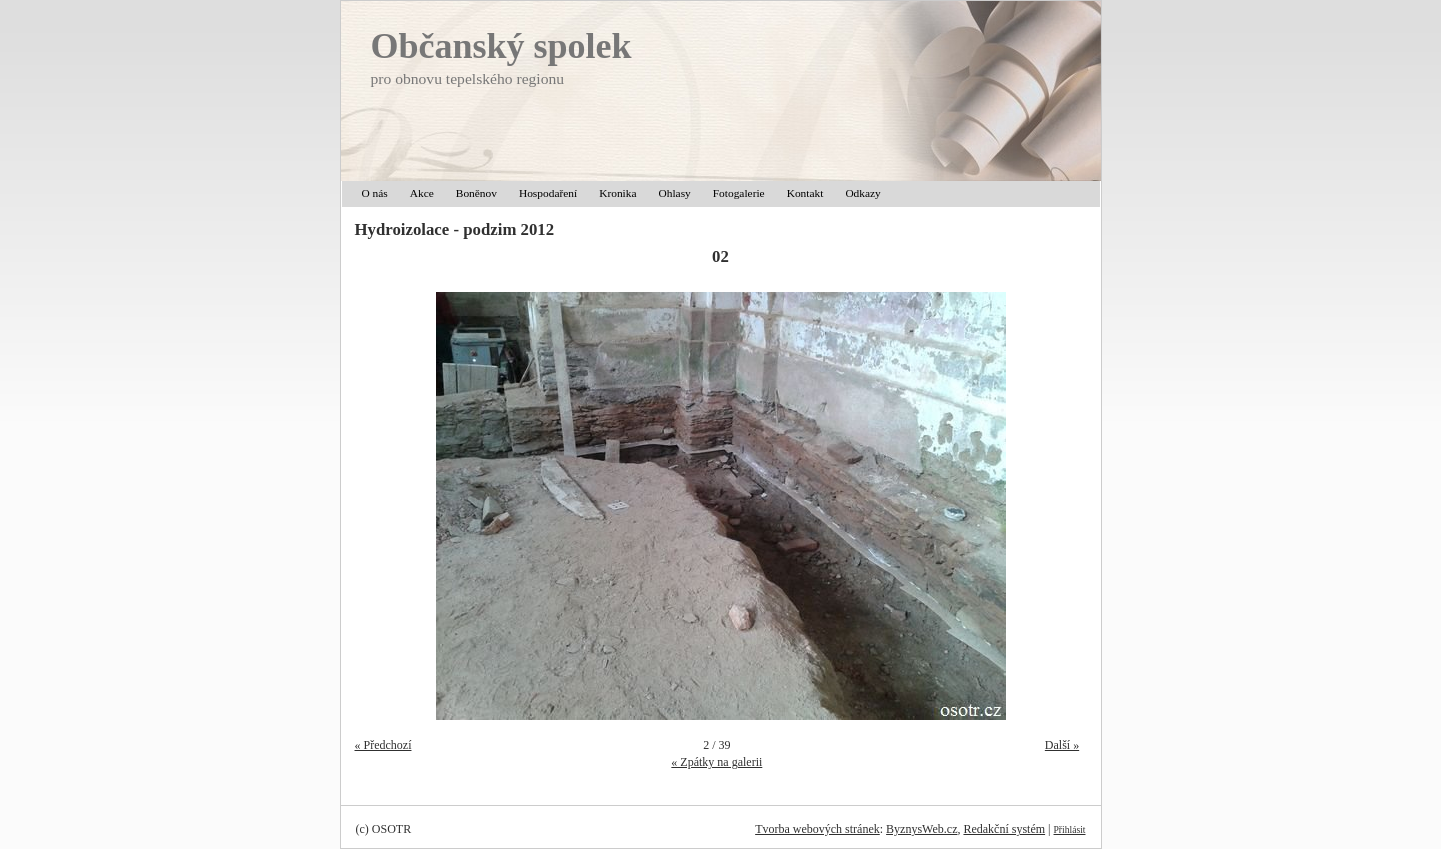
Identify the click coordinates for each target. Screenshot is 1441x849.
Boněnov (476, 193)
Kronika (617, 193)
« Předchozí (383, 745)
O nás (375, 193)
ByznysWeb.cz (921, 829)
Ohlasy (675, 193)
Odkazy (862, 193)
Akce (422, 193)
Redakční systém (1004, 829)
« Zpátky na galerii (716, 762)
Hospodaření (548, 193)
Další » (1062, 745)
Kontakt (805, 193)
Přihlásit (1070, 829)
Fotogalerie (739, 193)
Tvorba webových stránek (817, 829)
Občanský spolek (501, 46)
